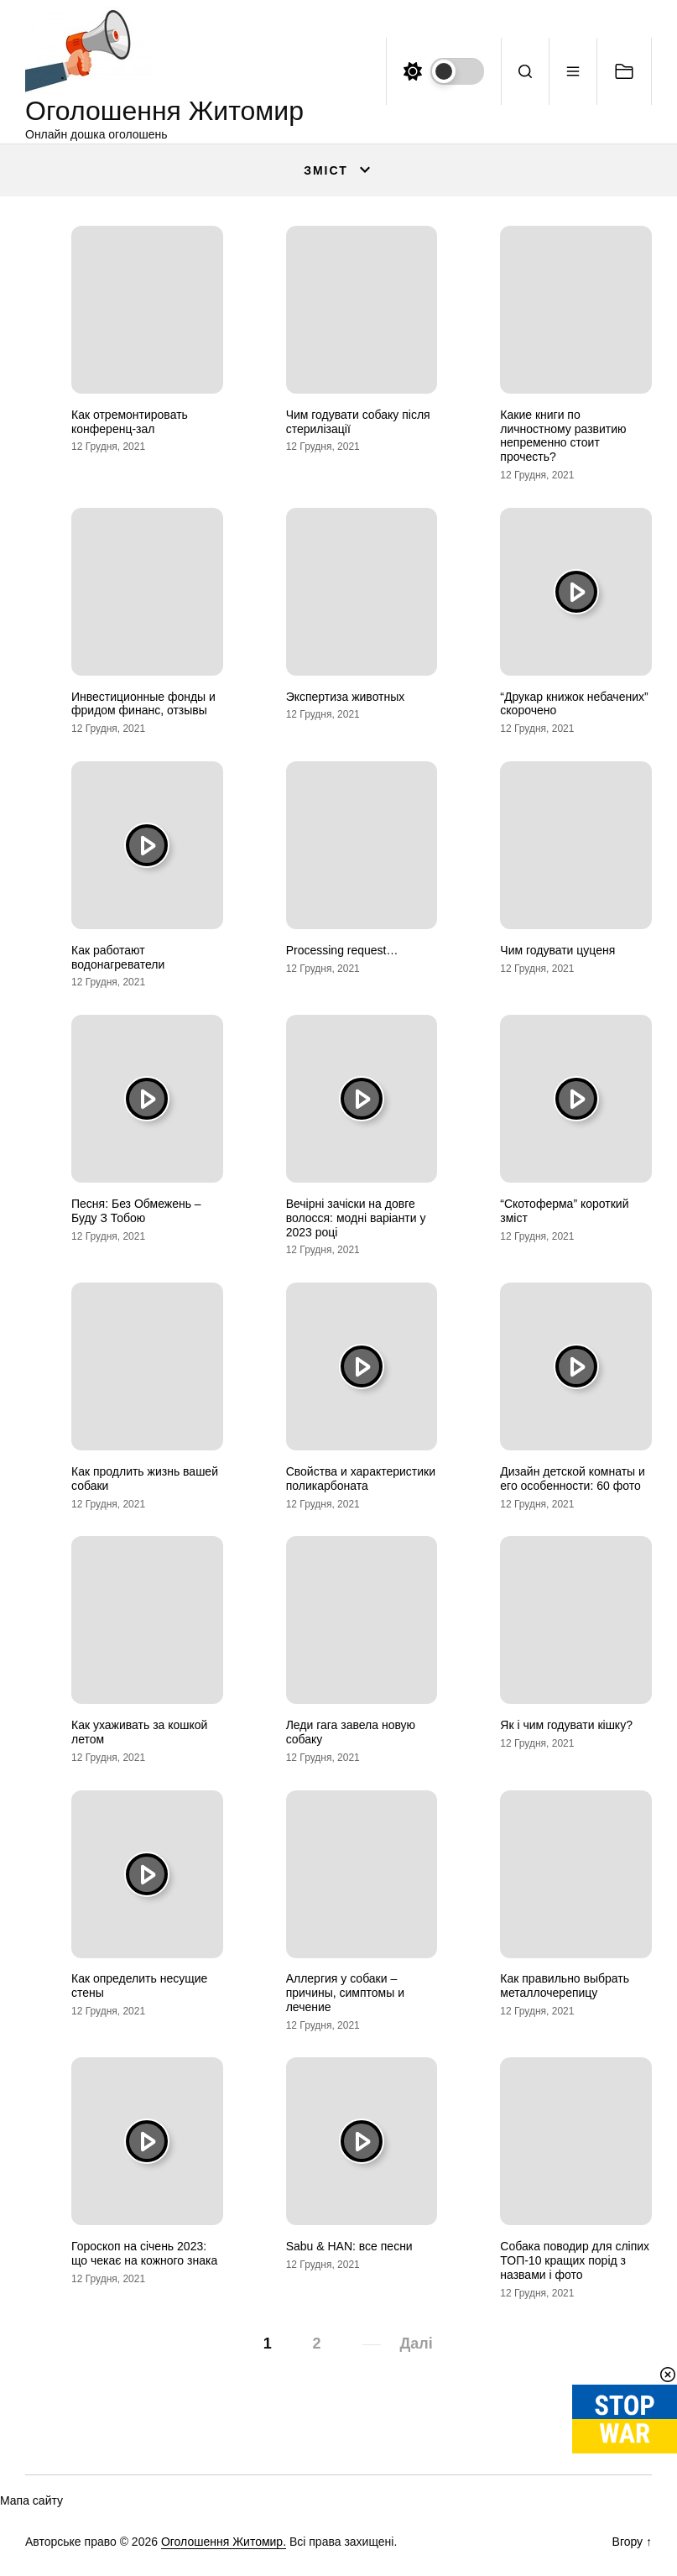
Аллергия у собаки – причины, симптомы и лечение (345, 1993)
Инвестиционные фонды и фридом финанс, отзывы (143, 704)
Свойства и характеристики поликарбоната (360, 1478)
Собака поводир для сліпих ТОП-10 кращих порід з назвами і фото (574, 2260)
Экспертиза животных (345, 696)
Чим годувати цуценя (557, 950)
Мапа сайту (31, 2500)
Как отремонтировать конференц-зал (129, 422)
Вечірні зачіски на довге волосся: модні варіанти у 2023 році (356, 1218)
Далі (416, 2343)
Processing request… (342, 950)
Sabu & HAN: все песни (349, 2246)
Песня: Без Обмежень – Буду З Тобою (136, 1211)
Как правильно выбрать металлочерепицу (564, 1985)
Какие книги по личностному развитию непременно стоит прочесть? (563, 435)
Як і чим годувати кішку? (566, 1725)
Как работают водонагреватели (117, 957)
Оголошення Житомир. (223, 2541)
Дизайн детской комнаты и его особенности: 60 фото (572, 1478)
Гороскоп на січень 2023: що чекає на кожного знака (144, 2253)
